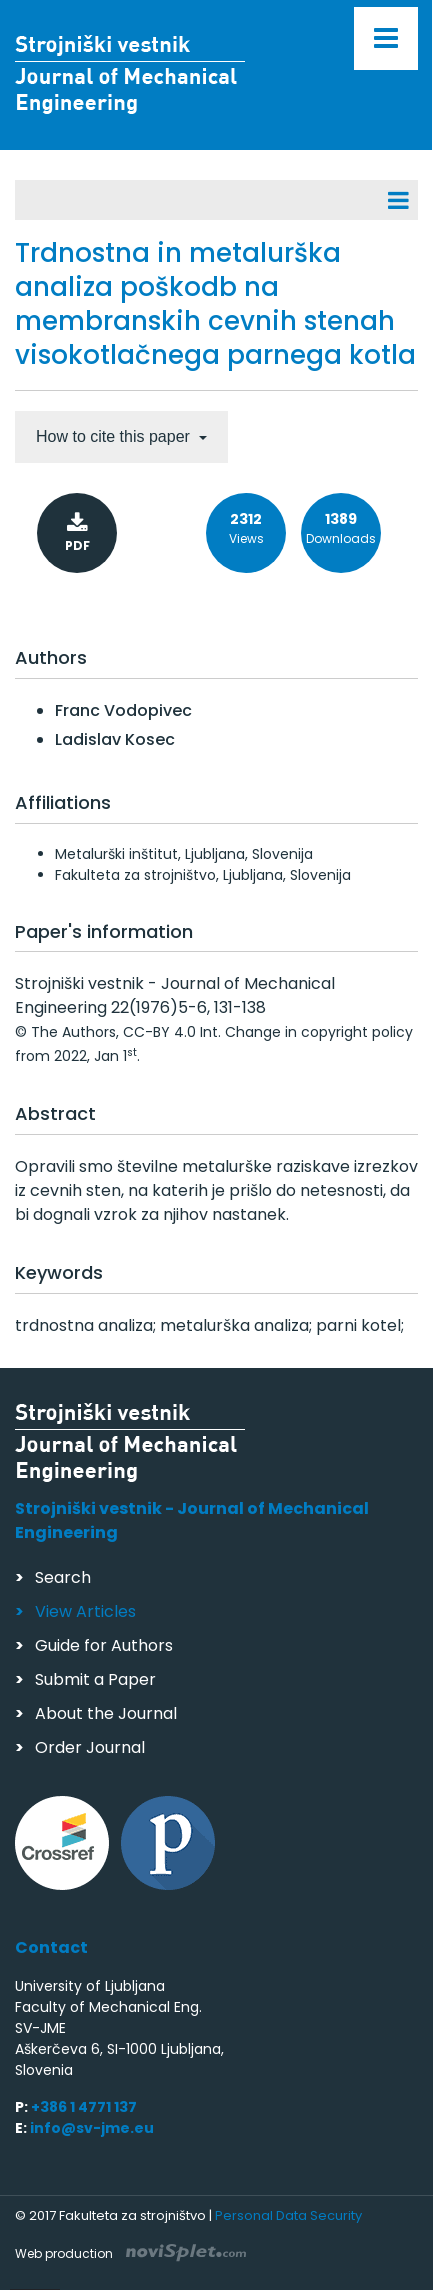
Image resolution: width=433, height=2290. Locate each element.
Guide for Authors (104, 1645)
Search (63, 1577)
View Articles (85, 1611)
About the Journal (106, 1713)
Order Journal (90, 1747)
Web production (130, 2253)
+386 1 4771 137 (84, 2107)
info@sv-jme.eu (92, 2128)
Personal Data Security (288, 2215)
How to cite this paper (115, 436)
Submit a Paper (95, 1679)
